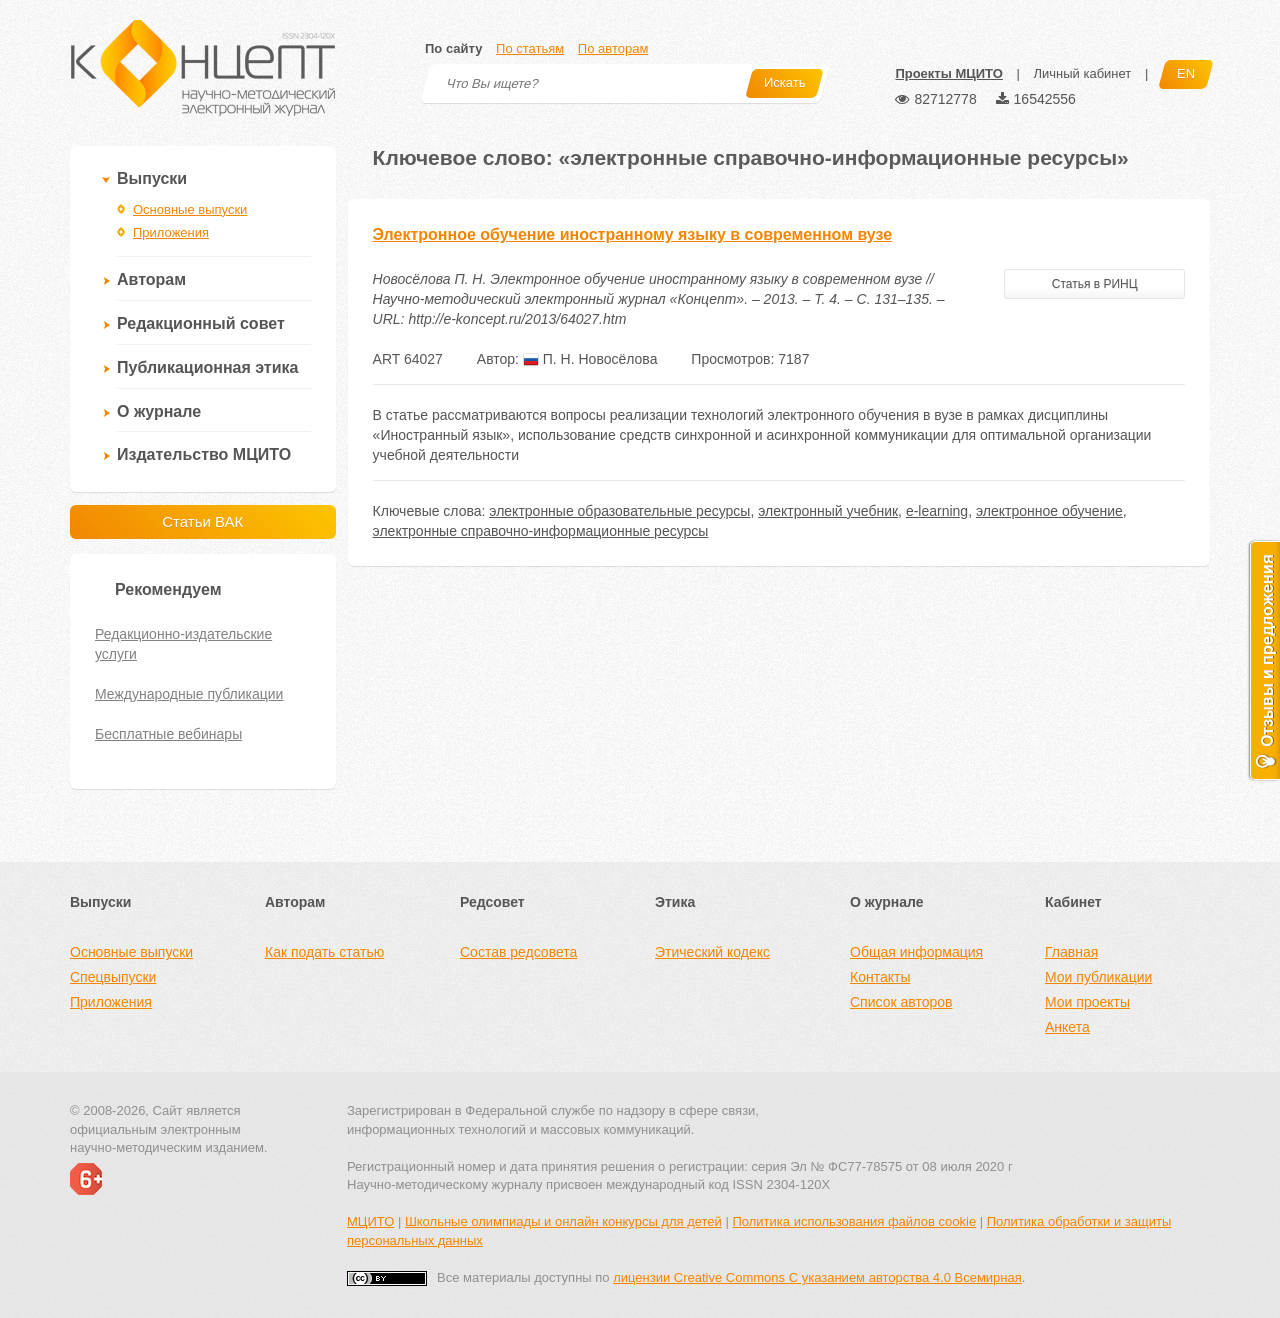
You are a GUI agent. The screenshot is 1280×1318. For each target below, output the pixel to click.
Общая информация (916, 952)
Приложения (171, 232)
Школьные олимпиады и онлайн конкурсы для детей (563, 1221)
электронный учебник (828, 511)
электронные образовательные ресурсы (619, 511)
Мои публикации (1098, 977)
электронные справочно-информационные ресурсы (541, 531)
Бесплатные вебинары (168, 734)
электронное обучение (1049, 511)
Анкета (1067, 1027)
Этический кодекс (712, 952)
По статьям (530, 48)
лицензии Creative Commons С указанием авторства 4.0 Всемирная (817, 1277)
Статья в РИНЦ (1095, 284)
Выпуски (152, 178)
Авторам (151, 279)
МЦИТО (370, 1221)
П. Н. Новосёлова (590, 359)
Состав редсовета (518, 952)
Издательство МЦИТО (204, 454)
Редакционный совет (201, 323)
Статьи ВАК (202, 521)
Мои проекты (1087, 1002)
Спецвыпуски (113, 977)
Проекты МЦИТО (948, 73)
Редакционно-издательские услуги (183, 644)
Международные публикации (189, 694)
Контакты (880, 977)
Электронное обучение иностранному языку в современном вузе (633, 234)
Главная (1071, 952)
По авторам (613, 48)
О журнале (159, 411)
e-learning (937, 511)
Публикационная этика (207, 367)
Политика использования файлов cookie (854, 1221)
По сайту (453, 48)
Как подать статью (324, 952)
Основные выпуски (190, 209)
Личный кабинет (1082, 73)
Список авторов (901, 1002)
